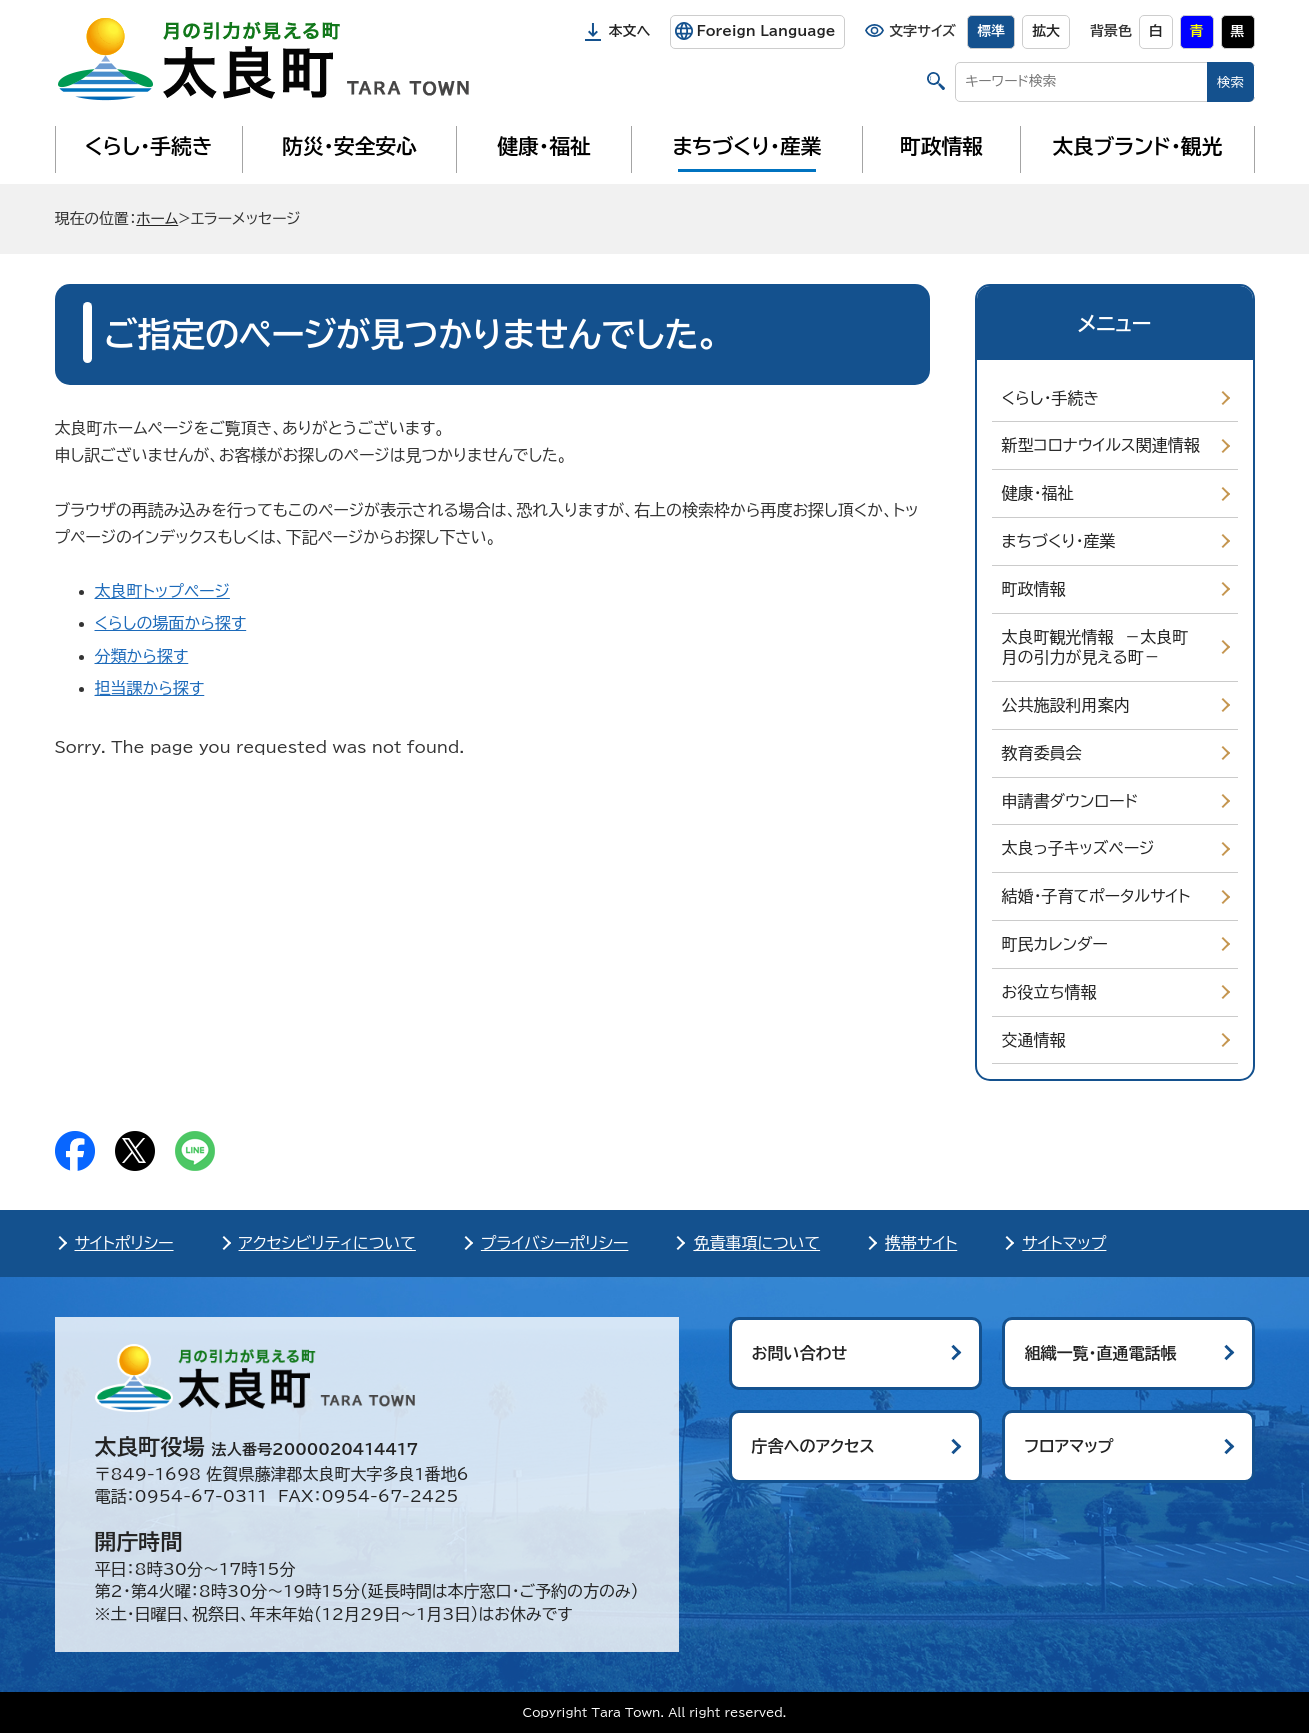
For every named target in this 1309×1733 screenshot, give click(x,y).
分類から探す (142, 656)
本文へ (630, 31)
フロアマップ (1069, 1446)
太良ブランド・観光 (1138, 146)
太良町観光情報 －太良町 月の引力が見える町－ (1100, 647)
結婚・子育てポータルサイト (1096, 896)
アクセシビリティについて (327, 1243)
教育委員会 (1042, 753)
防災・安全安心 (349, 146)
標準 (991, 31)
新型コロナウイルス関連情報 (1101, 445)
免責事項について (756, 1243)
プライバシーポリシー (555, 1243)
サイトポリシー (124, 1243)
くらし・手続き (148, 146)
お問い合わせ (800, 1353)
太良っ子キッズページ (1078, 848)
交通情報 (1034, 1040)
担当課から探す (150, 688)
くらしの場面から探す (171, 623)
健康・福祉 (543, 146)
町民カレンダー (1055, 944)
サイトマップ (1064, 1243)
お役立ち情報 (1049, 992)
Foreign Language (765, 31)
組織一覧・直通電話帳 (1101, 1353)
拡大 (1046, 31)
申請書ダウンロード (1070, 801)
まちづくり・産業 (746, 146)
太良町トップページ (162, 591)
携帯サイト (921, 1243)
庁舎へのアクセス (813, 1446)
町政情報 (941, 146)
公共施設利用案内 (1066, 705)
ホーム (157, 218)
